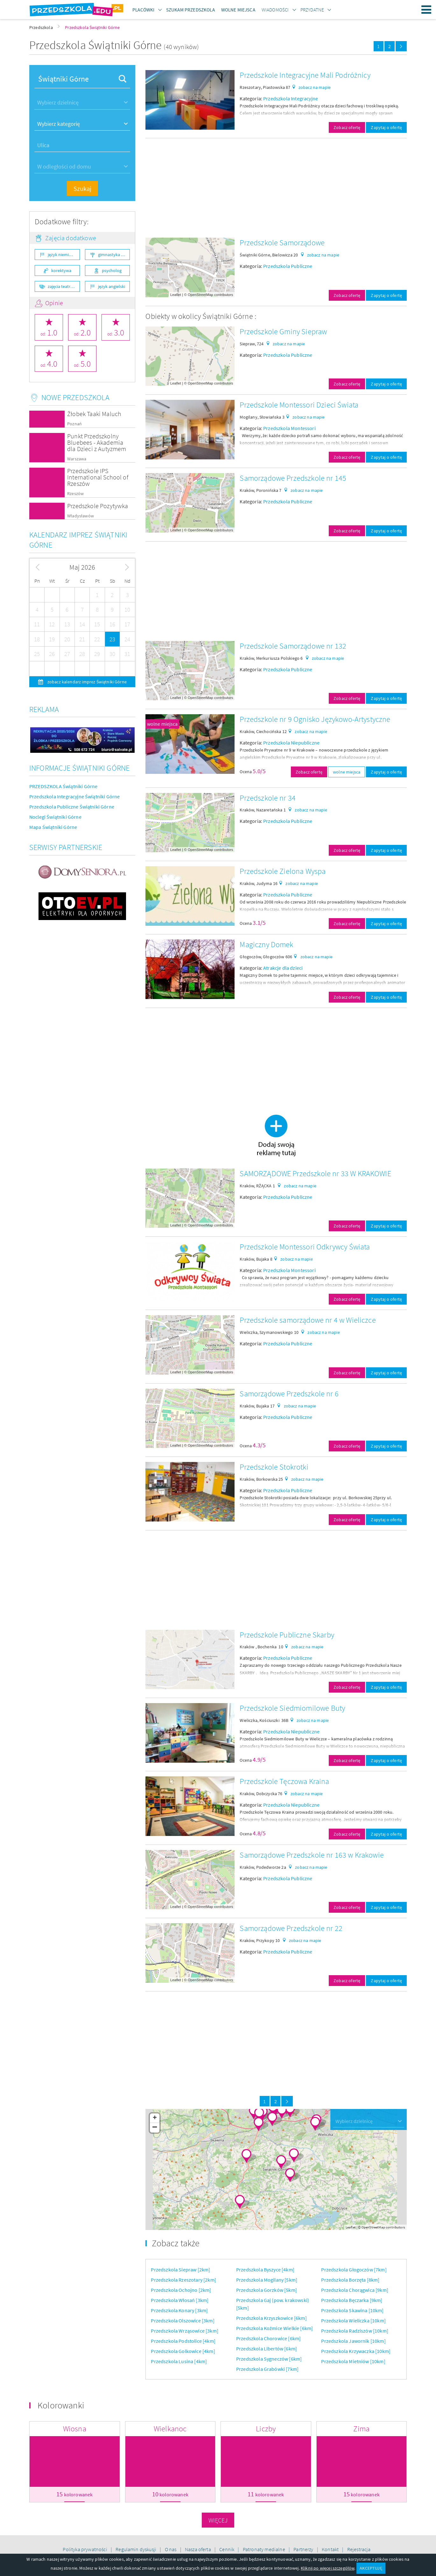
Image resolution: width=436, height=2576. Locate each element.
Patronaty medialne (264, 2549)
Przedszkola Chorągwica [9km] (354, 2290)
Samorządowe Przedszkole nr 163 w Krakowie (312, 1855)
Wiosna (74, 2429)
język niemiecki (62, 254)
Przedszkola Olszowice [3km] (182, 2320)
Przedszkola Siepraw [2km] (180, 2269)
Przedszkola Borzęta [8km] (350, 2280)
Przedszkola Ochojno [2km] (181, 2290)
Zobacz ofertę (347, 127)
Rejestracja (359, 2549)
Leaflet (175, 295)
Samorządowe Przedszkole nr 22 (291, 1928)
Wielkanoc (170, 2429)
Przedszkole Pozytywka (97, 506)
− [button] (155, 2128)
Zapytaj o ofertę (386, 127)
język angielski (111, 286)
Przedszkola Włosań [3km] (179, 2300)
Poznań (74, 424)
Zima (361, 2429)
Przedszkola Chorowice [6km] (268, 2338)
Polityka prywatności (85, 2549)
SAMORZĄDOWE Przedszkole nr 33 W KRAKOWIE (315, 1173)
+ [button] (155, 2118)
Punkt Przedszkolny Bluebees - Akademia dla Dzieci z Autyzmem (96, 442)
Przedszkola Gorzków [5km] (266, 2290)
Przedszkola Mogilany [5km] (266, 2280)
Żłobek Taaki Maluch (94, 414)
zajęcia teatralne (63, 286)
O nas (171, 2549)
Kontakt (331, 2549)
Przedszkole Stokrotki (274, 1467)
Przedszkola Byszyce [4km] (265, 2269)
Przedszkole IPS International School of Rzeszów (97, 477)
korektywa (61, 270)
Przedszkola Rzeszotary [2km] (183, 2280)
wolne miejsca (162, 724)
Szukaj (82, 188)
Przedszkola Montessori (289, 428)
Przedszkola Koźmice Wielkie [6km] (274, 2328)
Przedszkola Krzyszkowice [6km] (271, 2318)
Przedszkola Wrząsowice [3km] (184, 2331)
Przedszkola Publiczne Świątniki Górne (71, 806)
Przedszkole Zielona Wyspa (283, 871)
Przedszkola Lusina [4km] (179, 2361)
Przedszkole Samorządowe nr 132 (293, 646)
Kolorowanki (61, 2405)
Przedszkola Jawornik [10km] (353, 2341)
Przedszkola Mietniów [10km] (353, 2361)
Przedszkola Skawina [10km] (352, 2310)
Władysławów (80, 516)
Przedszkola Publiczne (287, 266)
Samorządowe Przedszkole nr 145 (293, 478)
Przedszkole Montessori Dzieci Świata (299, 405)
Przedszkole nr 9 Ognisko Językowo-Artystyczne (315, 719)
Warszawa (76, 459)
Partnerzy (303, 2549)
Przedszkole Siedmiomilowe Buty (292, 1708)
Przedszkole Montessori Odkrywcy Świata (305, 1247)
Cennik (227, 2549)
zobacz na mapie (315, 87)
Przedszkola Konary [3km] (179, 2310)
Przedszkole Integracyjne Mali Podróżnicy (305, 75)
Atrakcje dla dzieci (283, 968)
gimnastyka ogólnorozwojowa (114, 254)
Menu (426, 9)
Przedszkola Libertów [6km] (266, 2348)
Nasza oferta (198, 2549)
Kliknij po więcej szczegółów (327, 2568)
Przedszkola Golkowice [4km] (183, 2351)
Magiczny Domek (266, 944)
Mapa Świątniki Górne (53, 827)
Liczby (266, 2429)
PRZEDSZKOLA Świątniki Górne (63, 786)
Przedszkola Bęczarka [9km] (351, 2300)
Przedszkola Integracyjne (290, 98)
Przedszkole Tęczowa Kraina (284, 1781)
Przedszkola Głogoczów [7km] (353, 2269)
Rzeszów (75, 493)
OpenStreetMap (200, 295)
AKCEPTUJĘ (371, 2568)
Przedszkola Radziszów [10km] (354, 2331)
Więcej (218, 2520)
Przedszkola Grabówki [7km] (267, 2369)
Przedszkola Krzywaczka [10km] (355, 2351)
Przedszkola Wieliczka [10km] (353, 2320)
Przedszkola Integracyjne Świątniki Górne (74, 796)
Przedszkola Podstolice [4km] (183, 2341)
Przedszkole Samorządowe (282, 243)
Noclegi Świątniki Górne (55, 817)
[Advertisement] (276, 188)
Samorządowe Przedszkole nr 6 (289, 1394)
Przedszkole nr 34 (268, 798)
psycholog (112, 270)
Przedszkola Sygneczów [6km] (269, 2359)
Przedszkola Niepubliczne (291, 742)
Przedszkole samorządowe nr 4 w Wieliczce (308, 1320)
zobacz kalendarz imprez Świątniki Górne (86, 682)
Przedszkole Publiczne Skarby (287, 1635)
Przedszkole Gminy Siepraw (283, 331)
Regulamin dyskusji (136, 2549)
